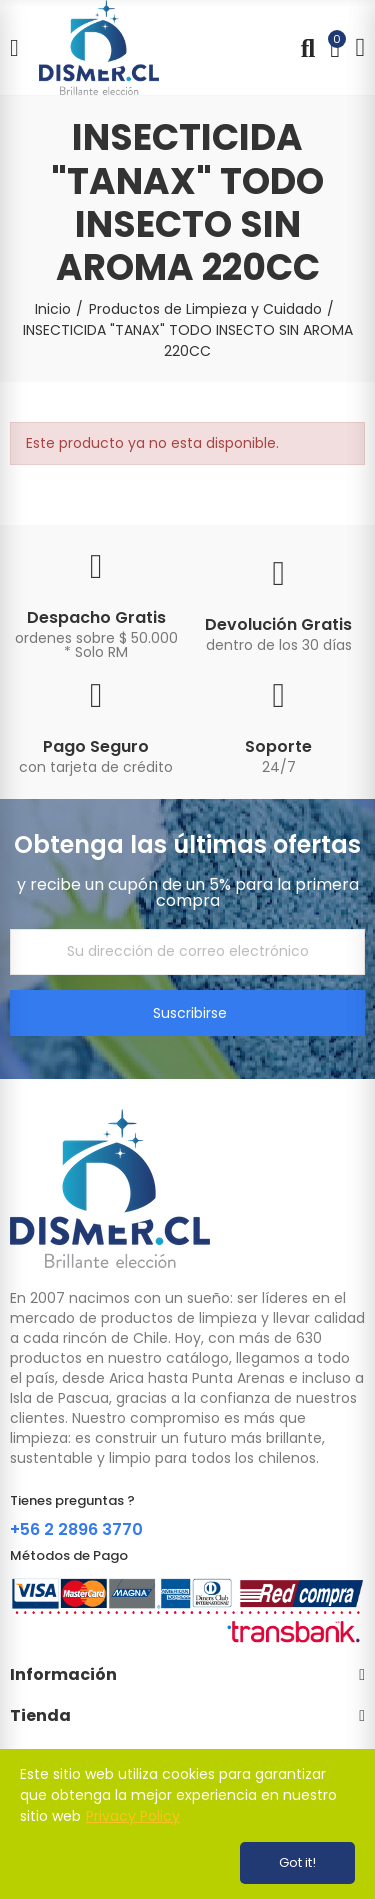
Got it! (297, 1862)
